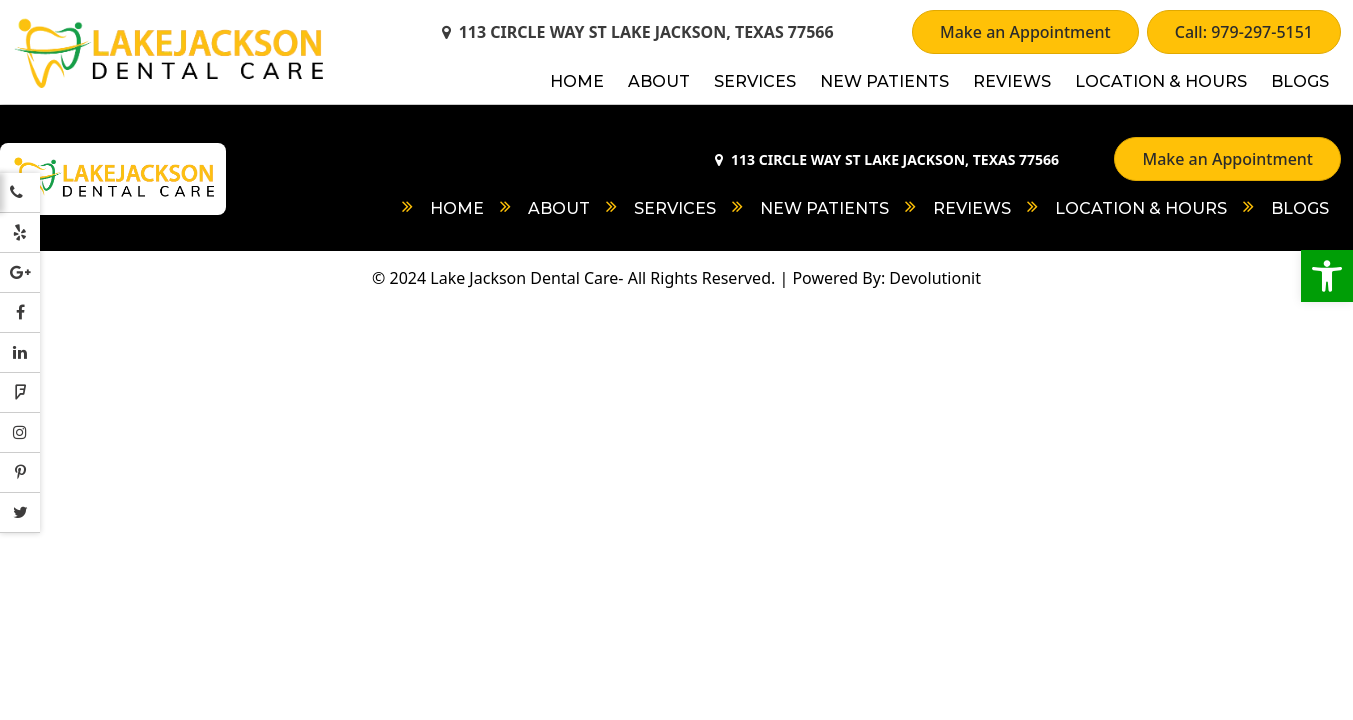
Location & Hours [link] (1161, 81)
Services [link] (755, 81)
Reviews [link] (1012, 81)
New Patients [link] (884, 81)
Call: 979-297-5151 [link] (1244, 32)
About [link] (659, 81)
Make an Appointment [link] (1025, 32)
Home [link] (577, 81)
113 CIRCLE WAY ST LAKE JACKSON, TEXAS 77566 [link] (638, 32)
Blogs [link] (1300, 81)
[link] (1327, 276)
